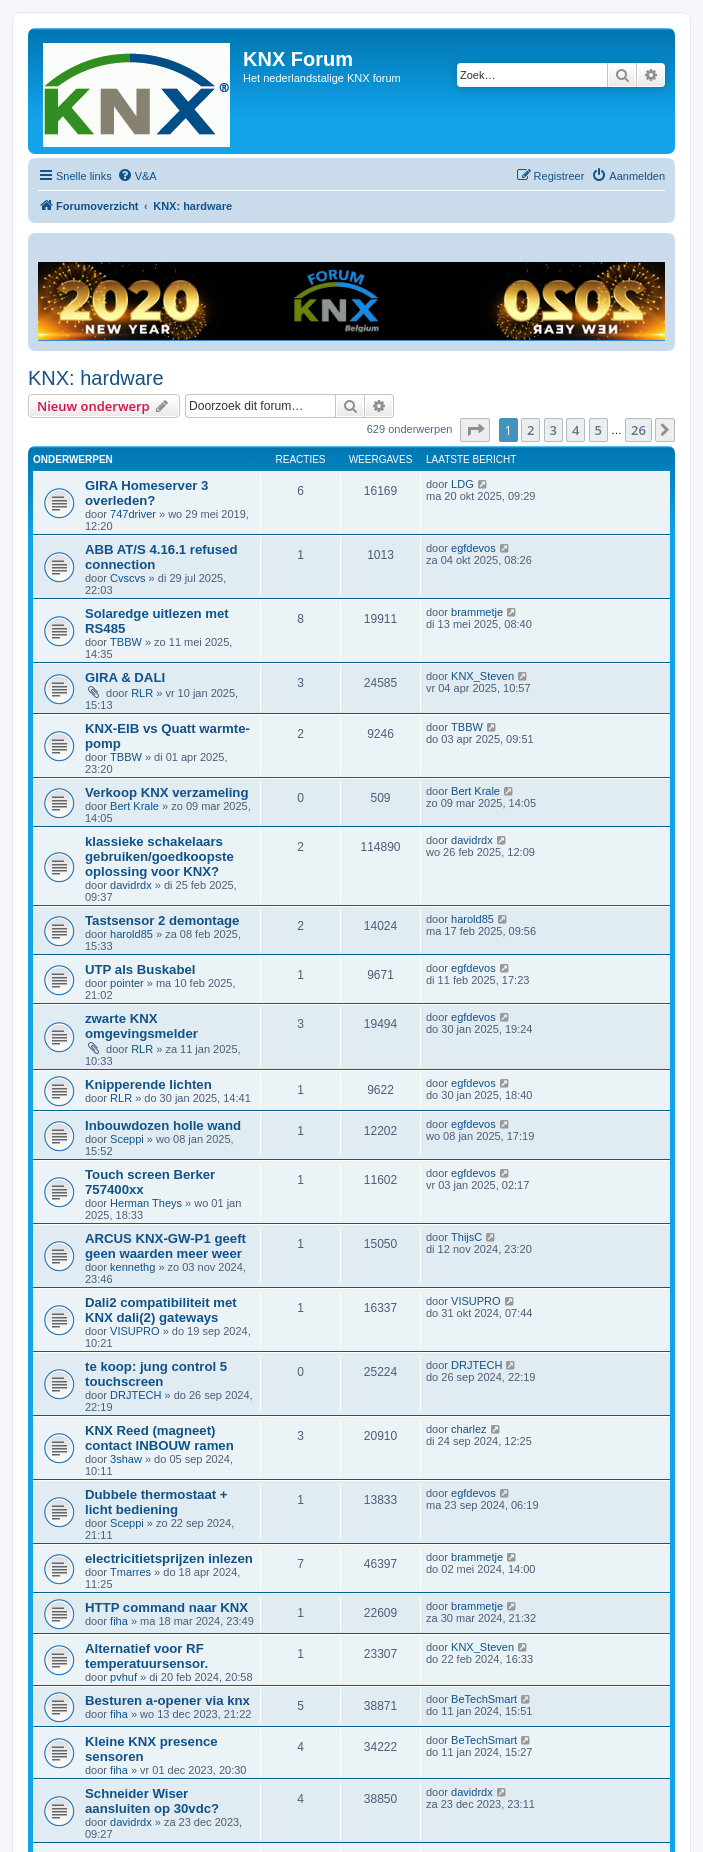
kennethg (132, 1267)
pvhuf (123, 1677)
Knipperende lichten (148, 1084)
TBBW (126, 642)
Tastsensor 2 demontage (162, 920)
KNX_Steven (482, 676)
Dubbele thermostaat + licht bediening (156, 1502)
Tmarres (130, 1572)
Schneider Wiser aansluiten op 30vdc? (152, 1801)
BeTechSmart (484, 1699)
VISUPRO (135, 1331)
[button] (475, 430)
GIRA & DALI (125, 677)
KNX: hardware (96, 378)
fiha (119, 1621)
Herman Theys (146, 1203)
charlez (468, 1429)
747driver (133, 514)
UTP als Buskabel (140, 969)
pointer (127, 983)
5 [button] (598, 430)
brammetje (477, 612)
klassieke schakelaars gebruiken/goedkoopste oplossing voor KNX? (159, 856)
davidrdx (131, 885)
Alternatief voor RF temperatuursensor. (146, 1656)
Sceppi (127, 1139)
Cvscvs (127, 578)
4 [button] (575, 430)
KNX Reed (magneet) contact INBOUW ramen (159, 1438)
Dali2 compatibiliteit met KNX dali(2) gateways (161, 1310)
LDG (462, 484)
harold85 (131, 934)
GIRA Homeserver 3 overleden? (146, 493)
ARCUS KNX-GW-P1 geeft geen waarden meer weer (165, 1246)
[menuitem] (137, 176)
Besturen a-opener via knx (167, 1700)
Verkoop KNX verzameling (166, 792)
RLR (142, 693)
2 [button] (530, 430)
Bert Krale (134, 806)
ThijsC (466, 1237)
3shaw (126, 1459)
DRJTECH (135, 1395)
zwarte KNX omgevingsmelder (141, 1026)
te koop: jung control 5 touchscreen (156, 1374)
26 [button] (638, 430)
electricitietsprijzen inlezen (169, 1558)
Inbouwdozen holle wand (163, 1125)
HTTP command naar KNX (166, 1607)
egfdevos (473, 548)
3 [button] (553, 430)
